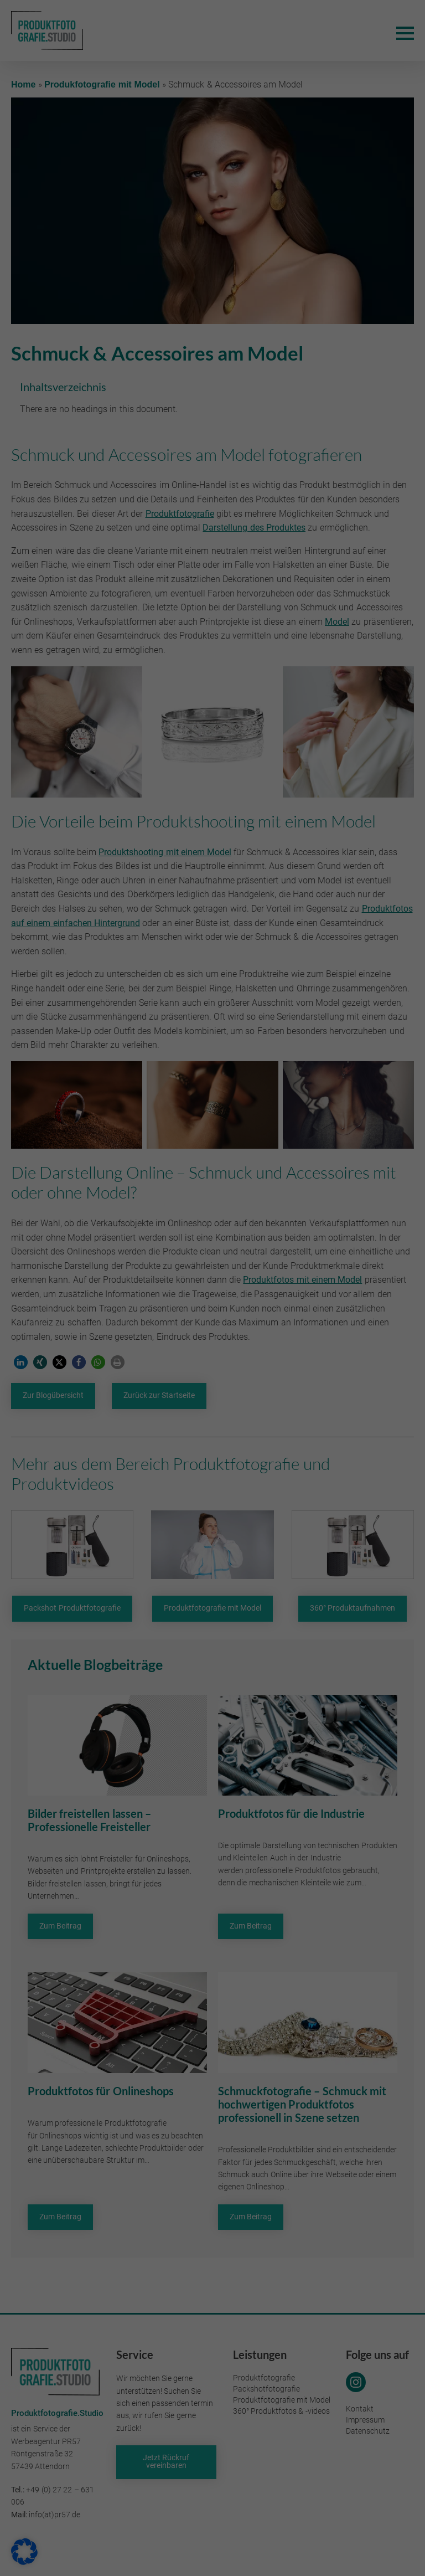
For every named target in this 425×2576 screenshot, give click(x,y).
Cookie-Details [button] (163, 1439)
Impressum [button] (266, 1439)
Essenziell (251, 1155)
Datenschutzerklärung (130, 1300)
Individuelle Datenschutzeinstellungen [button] (212, 1412)
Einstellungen (168, 1311)
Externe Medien (260, 1211)
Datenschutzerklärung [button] (216, 1439)
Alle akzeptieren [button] (112, 1347)
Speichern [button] (312, 1347)
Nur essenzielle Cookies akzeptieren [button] (212, 1380)
